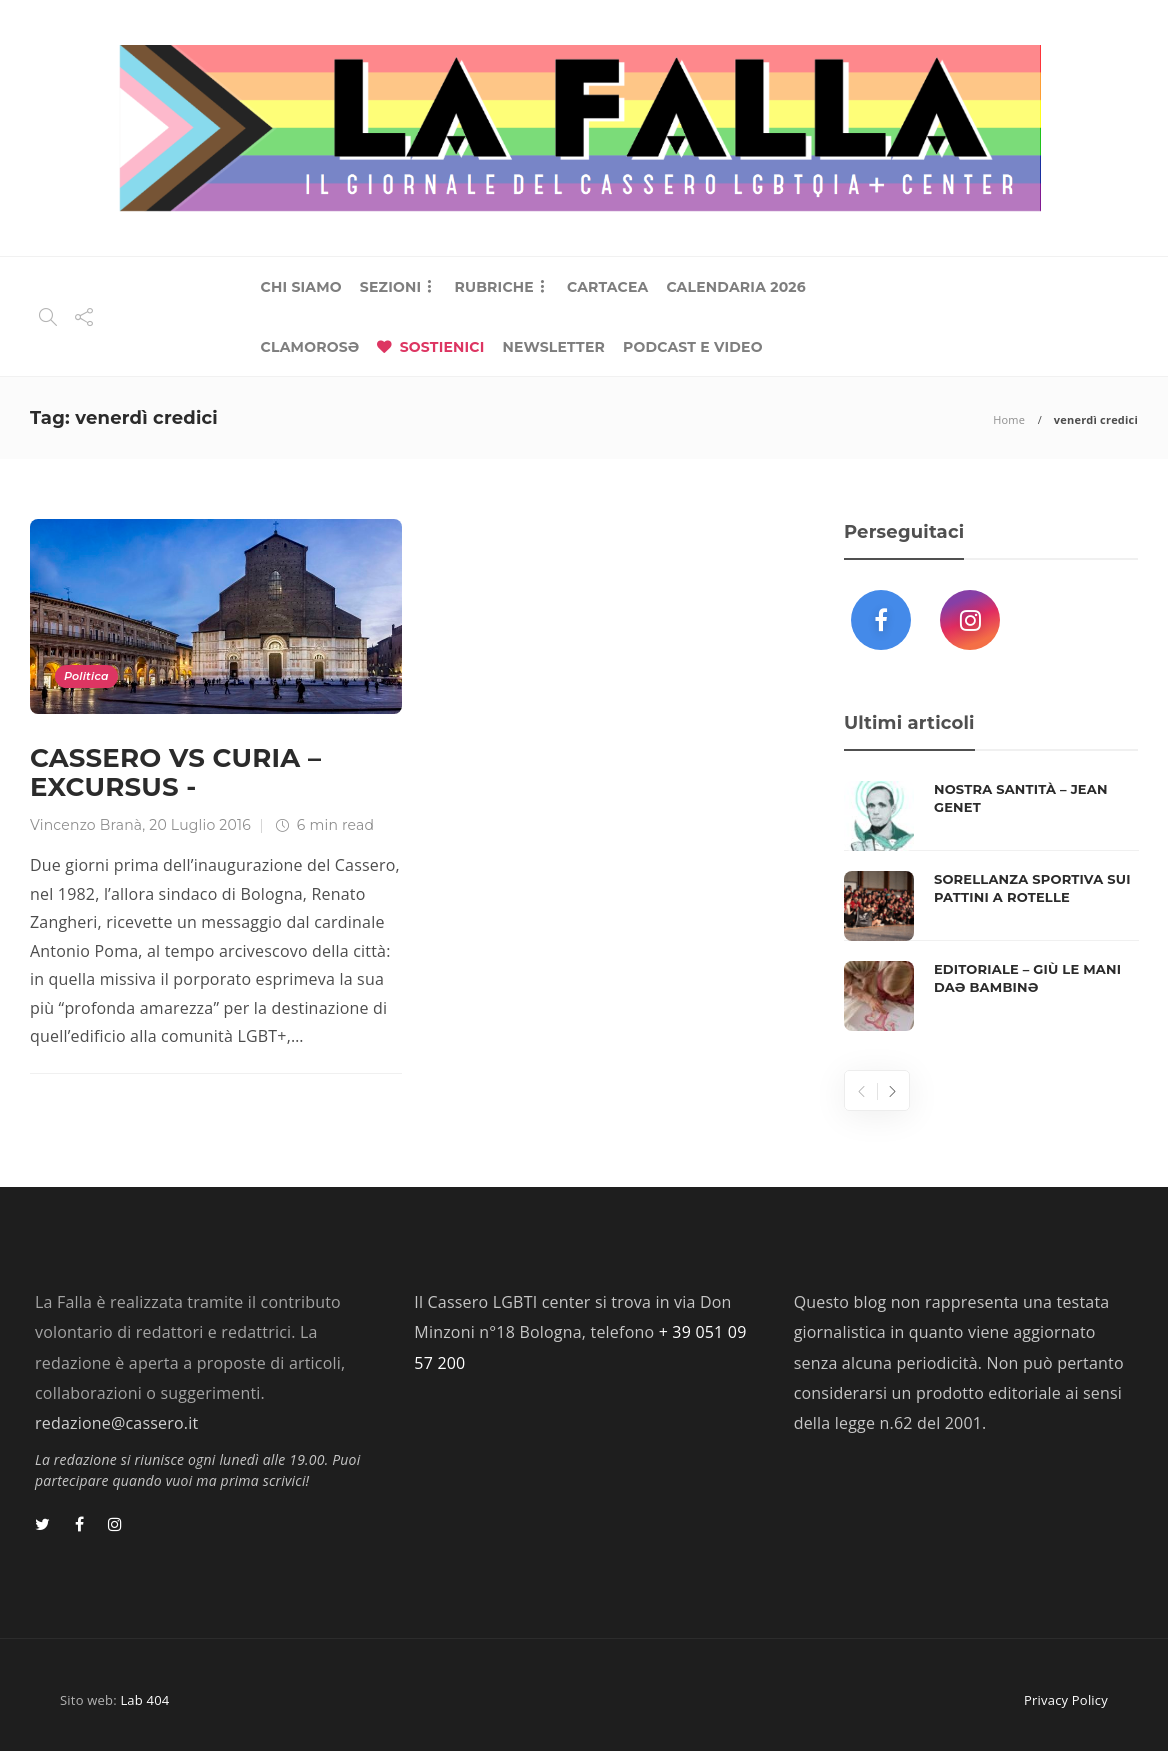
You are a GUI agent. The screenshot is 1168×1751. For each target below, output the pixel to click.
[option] (991, 906)
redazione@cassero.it (116, 1423)
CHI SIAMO (301, 287)
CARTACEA (607, 287)
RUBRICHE (493, 287)
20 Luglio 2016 (200, 825)
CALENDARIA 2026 (735, 287)
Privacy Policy (1066, 1700)
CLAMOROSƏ (310, 347)
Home (1009, 419)
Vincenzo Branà (86, 825)
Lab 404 (144, 1700)
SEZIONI (390, 287)
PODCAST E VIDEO (693, 347)
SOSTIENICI (442, 347)
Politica (86, 676)
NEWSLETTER (553, 347)
